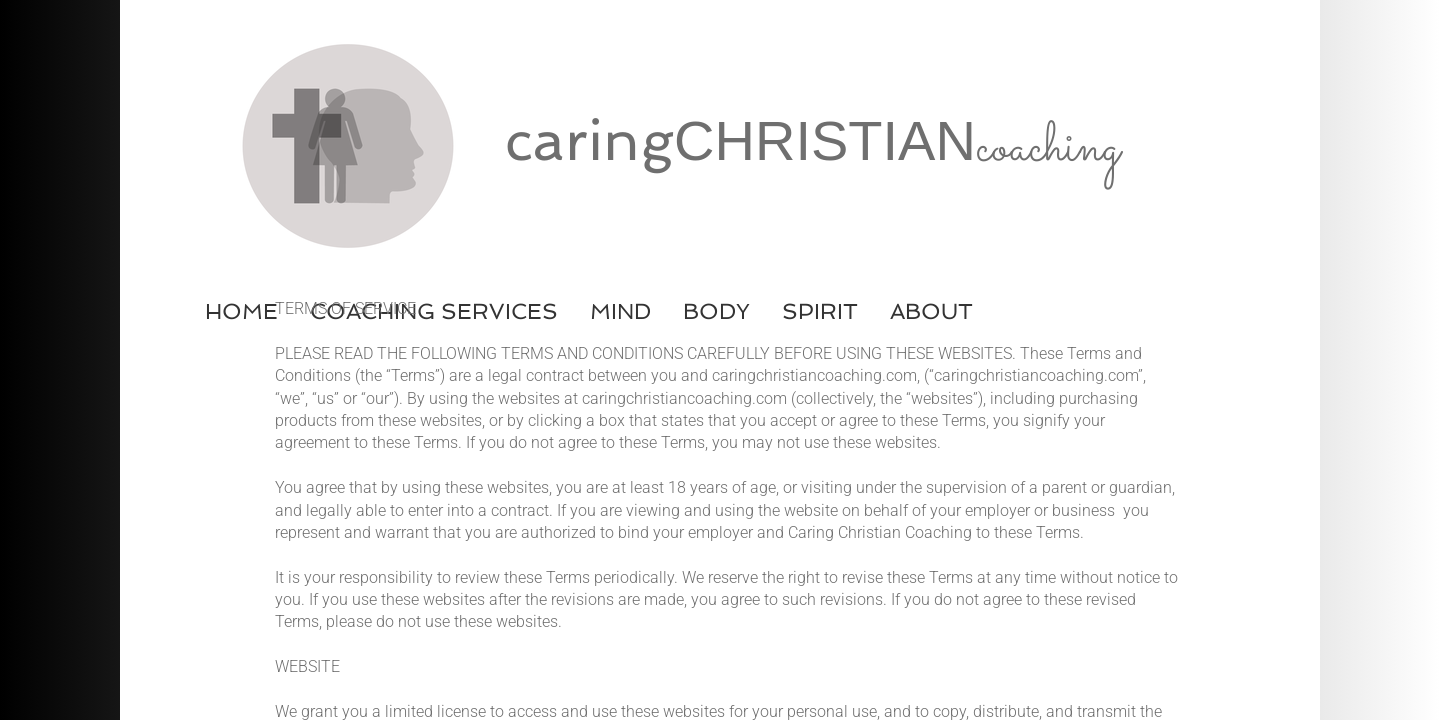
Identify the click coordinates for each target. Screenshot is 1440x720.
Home (241, 311)
